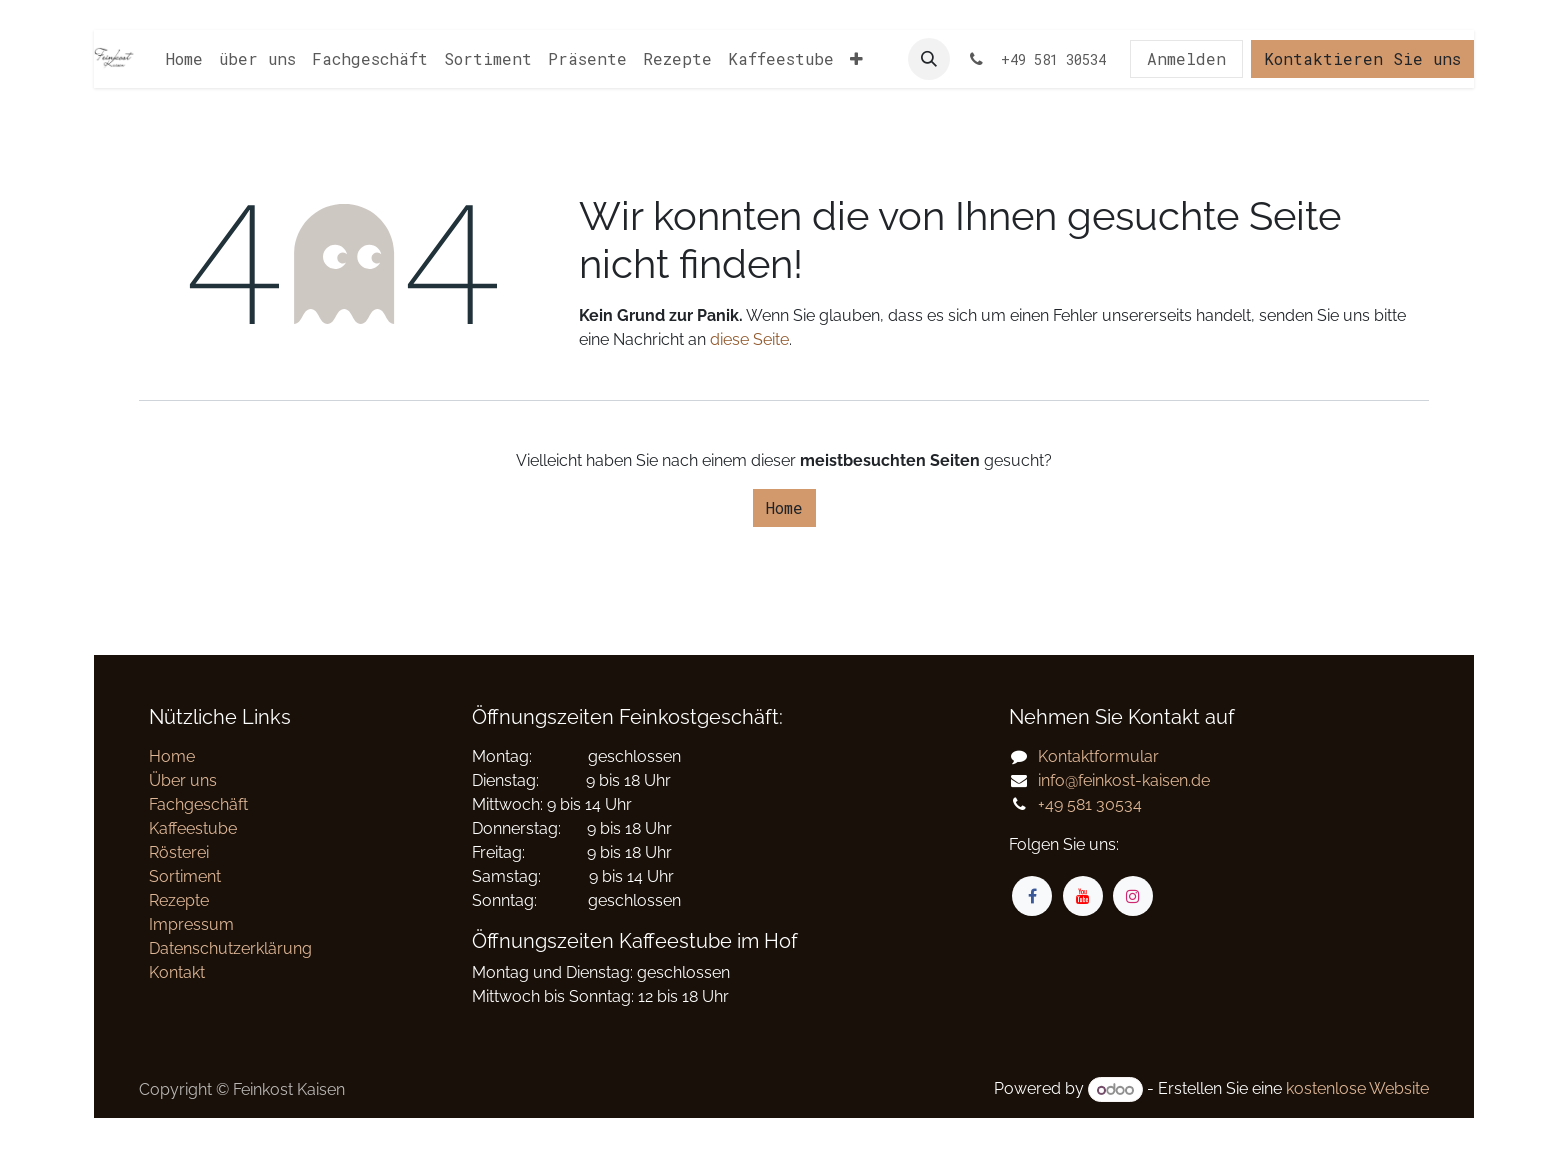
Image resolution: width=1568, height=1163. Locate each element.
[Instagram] (1133, 896)
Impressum (191, 924)
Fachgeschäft (198, 804)
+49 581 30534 (1090, 804)
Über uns (183, 780)
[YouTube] (1083, 896)
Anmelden (1186, 58)
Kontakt (177, 972)
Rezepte (179, 900)
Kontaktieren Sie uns (1362, 58)
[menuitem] (184, 59)
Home (784, 507)
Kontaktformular (1098, 756)
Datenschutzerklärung (230, 948)
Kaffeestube (193, 828)
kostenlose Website (1357, 1089)
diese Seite (749, 339)
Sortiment (185, 876)
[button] (929, 59)
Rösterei (179, 852)
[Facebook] (1032, 896)
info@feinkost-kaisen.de (1124, 780)
